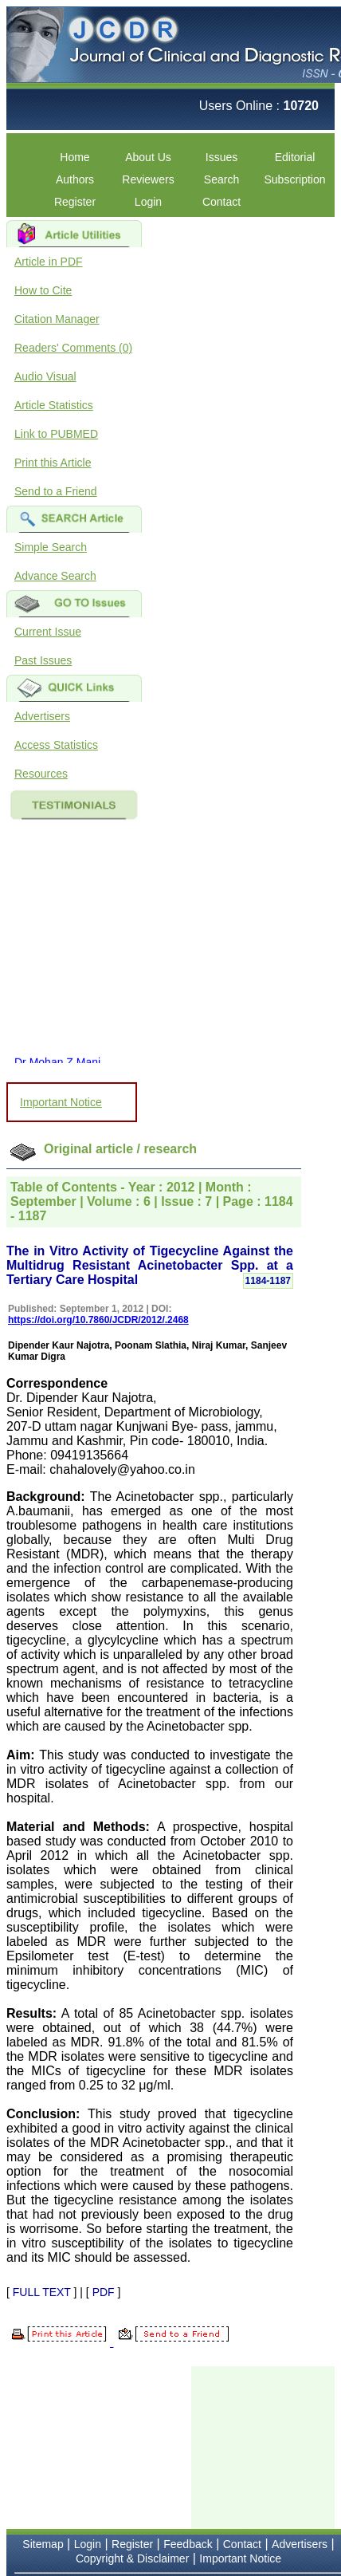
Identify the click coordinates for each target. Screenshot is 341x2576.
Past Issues (43, 660)
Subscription (294, 179)
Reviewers (148, 179)
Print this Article (52, 462)
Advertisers (42, 716)
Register (75, 201)
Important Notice (61, 1102)
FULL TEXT (42, 2292)
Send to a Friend (55, 491)
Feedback (187, 2544)
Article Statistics (53, 405)
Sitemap (42, 2544)
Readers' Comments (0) (73, 347)
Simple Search (50, 547)
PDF (103, 2292)
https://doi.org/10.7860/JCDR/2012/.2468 (98, 1319)
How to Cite (43, 290)
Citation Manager (57, 319)
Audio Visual (45, 376)
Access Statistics (56, 745)
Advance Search (55, 575)
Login (148, 201)
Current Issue (47, 631)
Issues (221, 157)
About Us (148, 157)
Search (221, 179)
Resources (41, 773)
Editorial (295, 157)
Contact (221, 201)
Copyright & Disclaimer (132, 2558)
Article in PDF (48, 261)
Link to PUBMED (56, 433)
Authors (75, 179)
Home (74, 157)
